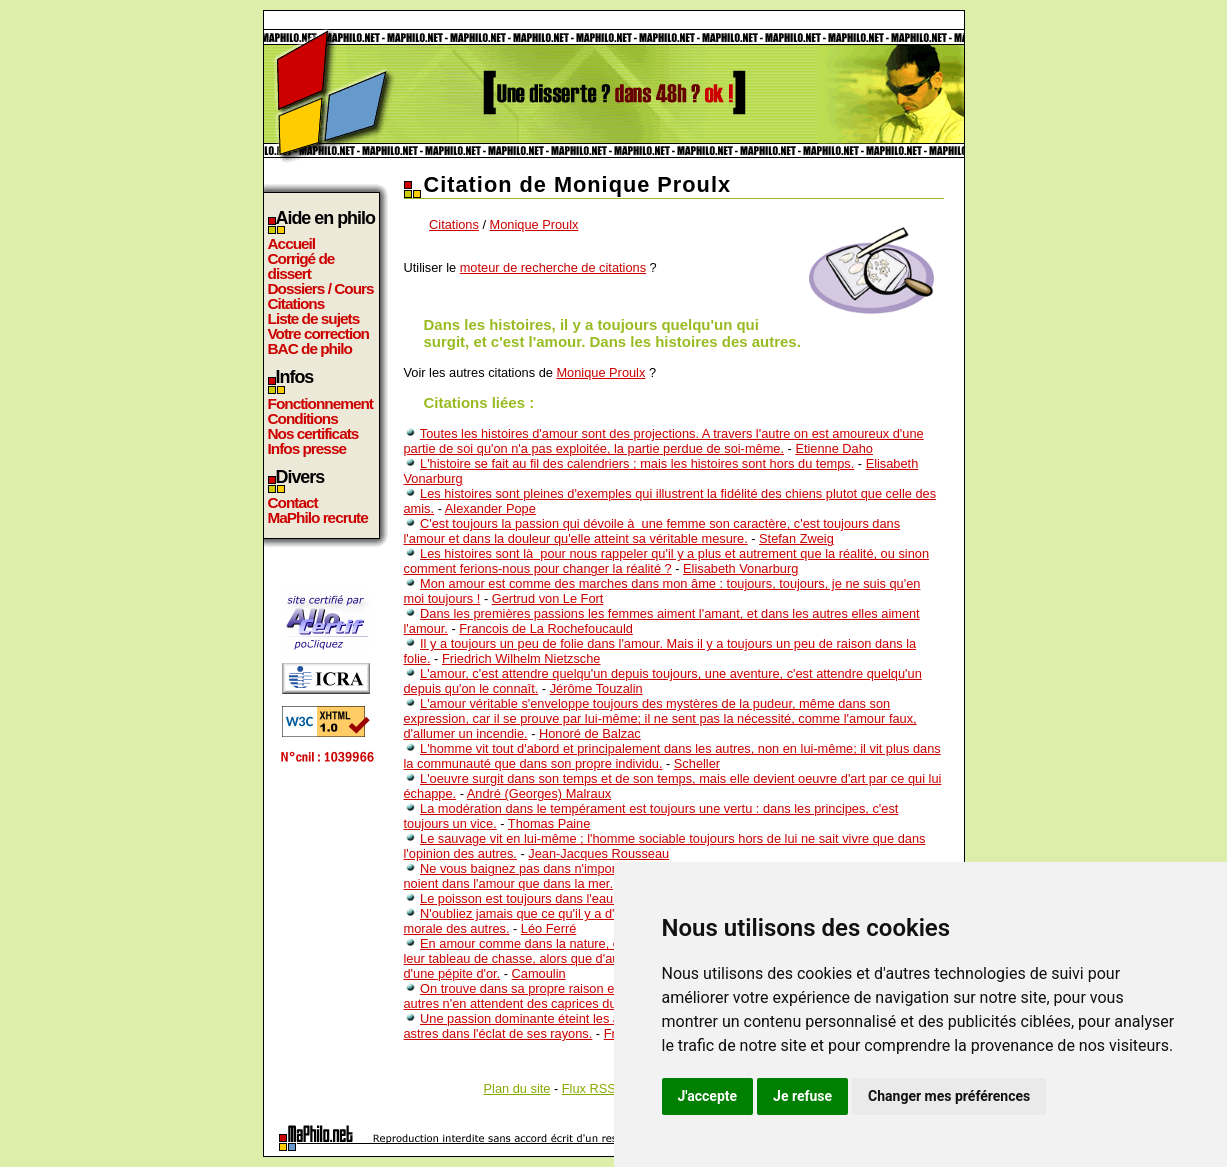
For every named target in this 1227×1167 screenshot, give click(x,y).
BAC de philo (310, 348)
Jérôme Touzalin (596, 688)
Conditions (303, 418)
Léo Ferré (548, 928)
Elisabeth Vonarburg (740, 568)
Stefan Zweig (796, 538)
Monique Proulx (534, 224)
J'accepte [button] (708, 1096)
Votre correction (319, 333)
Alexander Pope (490, 508)
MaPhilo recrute (318, 517)
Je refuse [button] (802, 1096)
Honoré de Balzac (590, 733)
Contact (293, 502)
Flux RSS (589, 1088)
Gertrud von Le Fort (548, 598)
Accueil (292, 243)
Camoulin (539, 973)
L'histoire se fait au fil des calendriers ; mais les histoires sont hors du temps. (637, 463)
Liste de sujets (314, 318)
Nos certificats (313, 433)
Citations (296, 303)
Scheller (697, 763)
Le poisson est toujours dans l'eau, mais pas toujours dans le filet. (606, 898)
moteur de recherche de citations (553, 267)
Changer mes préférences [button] (949, 1096)
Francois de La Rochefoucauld (546, 628)
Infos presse (307, 448)
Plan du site (517, 1088)
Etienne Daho (834, 448)
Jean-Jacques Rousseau (598, 853)
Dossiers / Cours (321, 288)
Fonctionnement (320, 403)
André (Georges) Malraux (539, 793)
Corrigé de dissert (301, 266)
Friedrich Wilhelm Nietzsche (521, 658)
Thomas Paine (549, 823)
